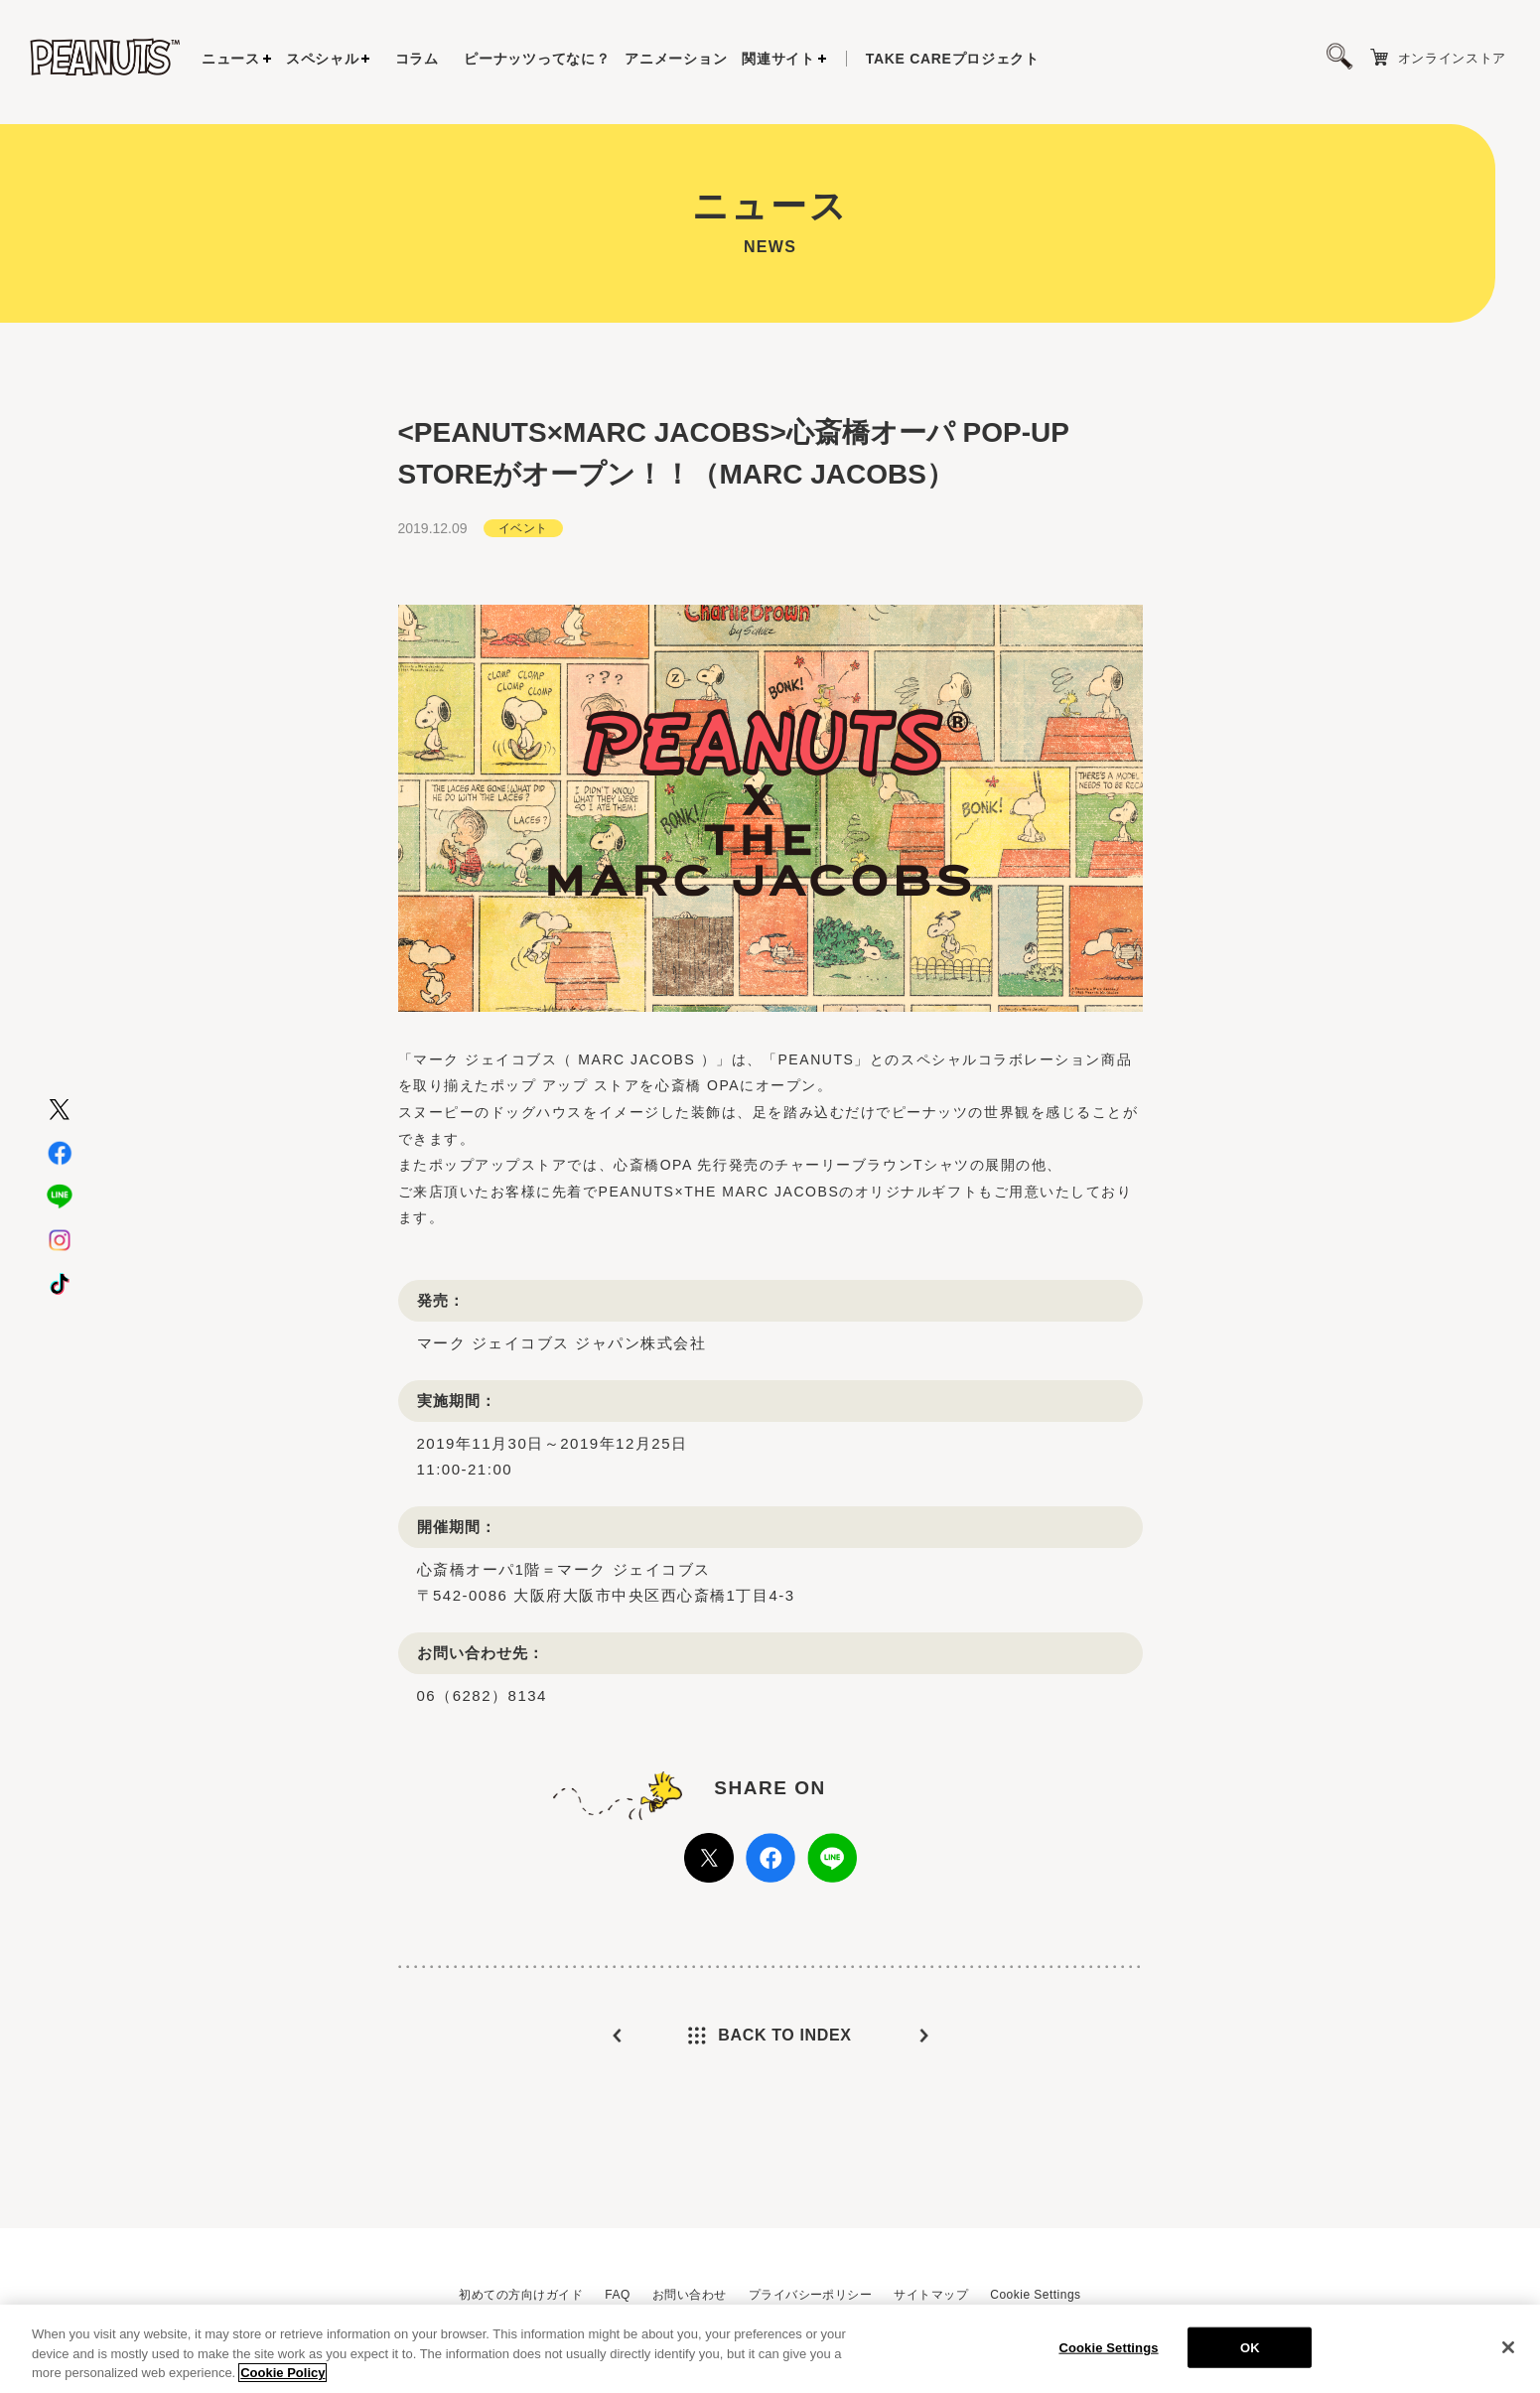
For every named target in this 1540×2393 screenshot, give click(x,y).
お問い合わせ (689, 2295)
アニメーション (676, 59)
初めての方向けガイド (521, 2295)
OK (1250, 2349)
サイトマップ (931, 2295)
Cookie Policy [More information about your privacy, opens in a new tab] (282, 2375)
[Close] (1508, 2350)
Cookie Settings (1035, 2295)
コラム (417, 59)
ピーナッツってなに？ (537, 59)
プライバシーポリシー (811, 2295)
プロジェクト (953, 59)
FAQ (617, 2295)
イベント (523, 520)
